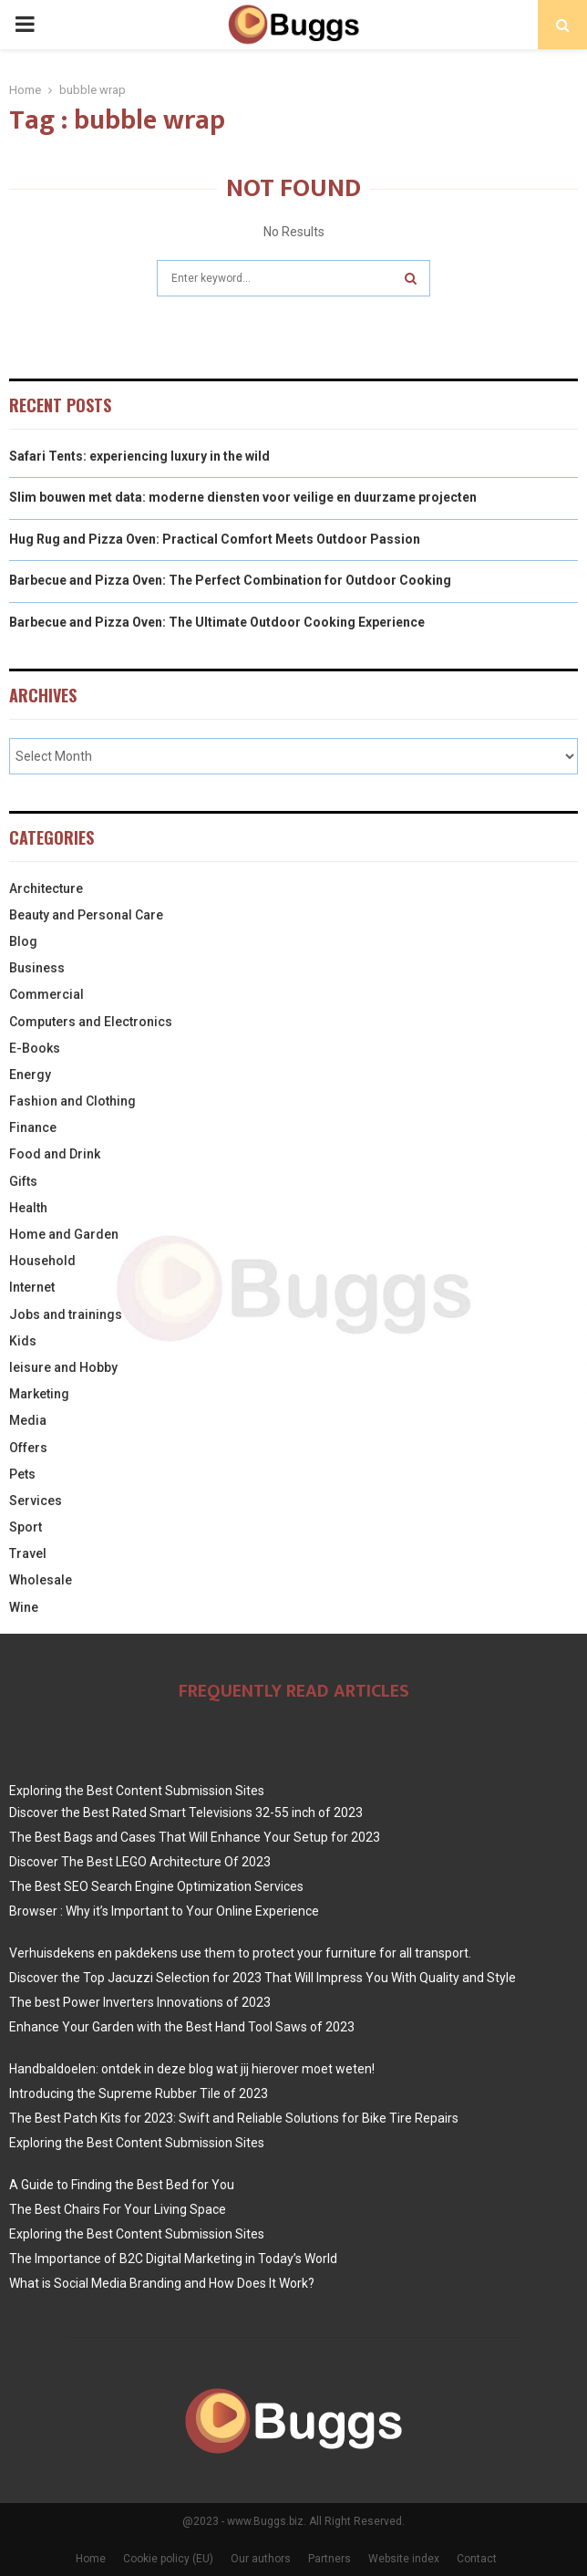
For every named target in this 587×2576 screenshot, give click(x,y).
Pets (22, 1474)
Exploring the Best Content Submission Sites (136, 1790)
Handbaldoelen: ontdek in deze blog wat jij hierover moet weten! (192, 2069)
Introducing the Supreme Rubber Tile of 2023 (138, 2093)
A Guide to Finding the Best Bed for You (121, 2184)
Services (35, 1500)
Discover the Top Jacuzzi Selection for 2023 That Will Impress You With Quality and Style (262, 1977)
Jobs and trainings (65, 1314)
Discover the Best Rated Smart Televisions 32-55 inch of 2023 (186, 1812)
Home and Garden (63, 1234)
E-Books (34, 1048)
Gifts (23, 1181)
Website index (403, 2558)
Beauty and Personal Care (86, 915)
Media (27, 1420)
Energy (30, 1074)
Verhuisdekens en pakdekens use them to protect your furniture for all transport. (240, 1953)
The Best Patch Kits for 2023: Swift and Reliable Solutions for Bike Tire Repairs (233, 2118)
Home (91, 2558)
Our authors (261, 2558)
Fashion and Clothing (72, 1101)
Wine (23, 1607)
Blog (23, 941)
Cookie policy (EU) (168, 2558)
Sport (25, 1527)
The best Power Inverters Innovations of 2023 (140, 2002)
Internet (32, 1287)
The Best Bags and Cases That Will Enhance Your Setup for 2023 (194, 1837)
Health (28, 1207)
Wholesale (40, 1580)
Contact (477, 2558)
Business (37, 968)
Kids (22, 1341)
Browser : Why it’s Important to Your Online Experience (164, 1911)
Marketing (39, 1394)
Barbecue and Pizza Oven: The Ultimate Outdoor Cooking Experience (217, 622)
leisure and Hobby (63, 1367)
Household (42, 1260)
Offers (28, 1447)
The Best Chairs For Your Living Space (117, 2209)
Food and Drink (54, 1154)
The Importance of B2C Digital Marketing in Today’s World (173, 2258)
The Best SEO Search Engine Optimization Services (156, 1886)
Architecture (46, 888)
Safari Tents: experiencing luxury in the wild (139, 456)
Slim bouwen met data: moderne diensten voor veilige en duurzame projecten (243, 497)
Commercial (46, 994)
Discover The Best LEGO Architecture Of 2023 (140, 1861)
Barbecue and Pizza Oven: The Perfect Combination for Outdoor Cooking (230, 580)
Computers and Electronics (90, 1021)
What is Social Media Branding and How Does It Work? (161, 2283)
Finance (33, 1127)
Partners (329, 2558)
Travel (27, 1553)
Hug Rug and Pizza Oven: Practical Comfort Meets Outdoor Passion (214, 539)
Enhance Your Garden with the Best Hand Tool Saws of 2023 (182, 2027)
